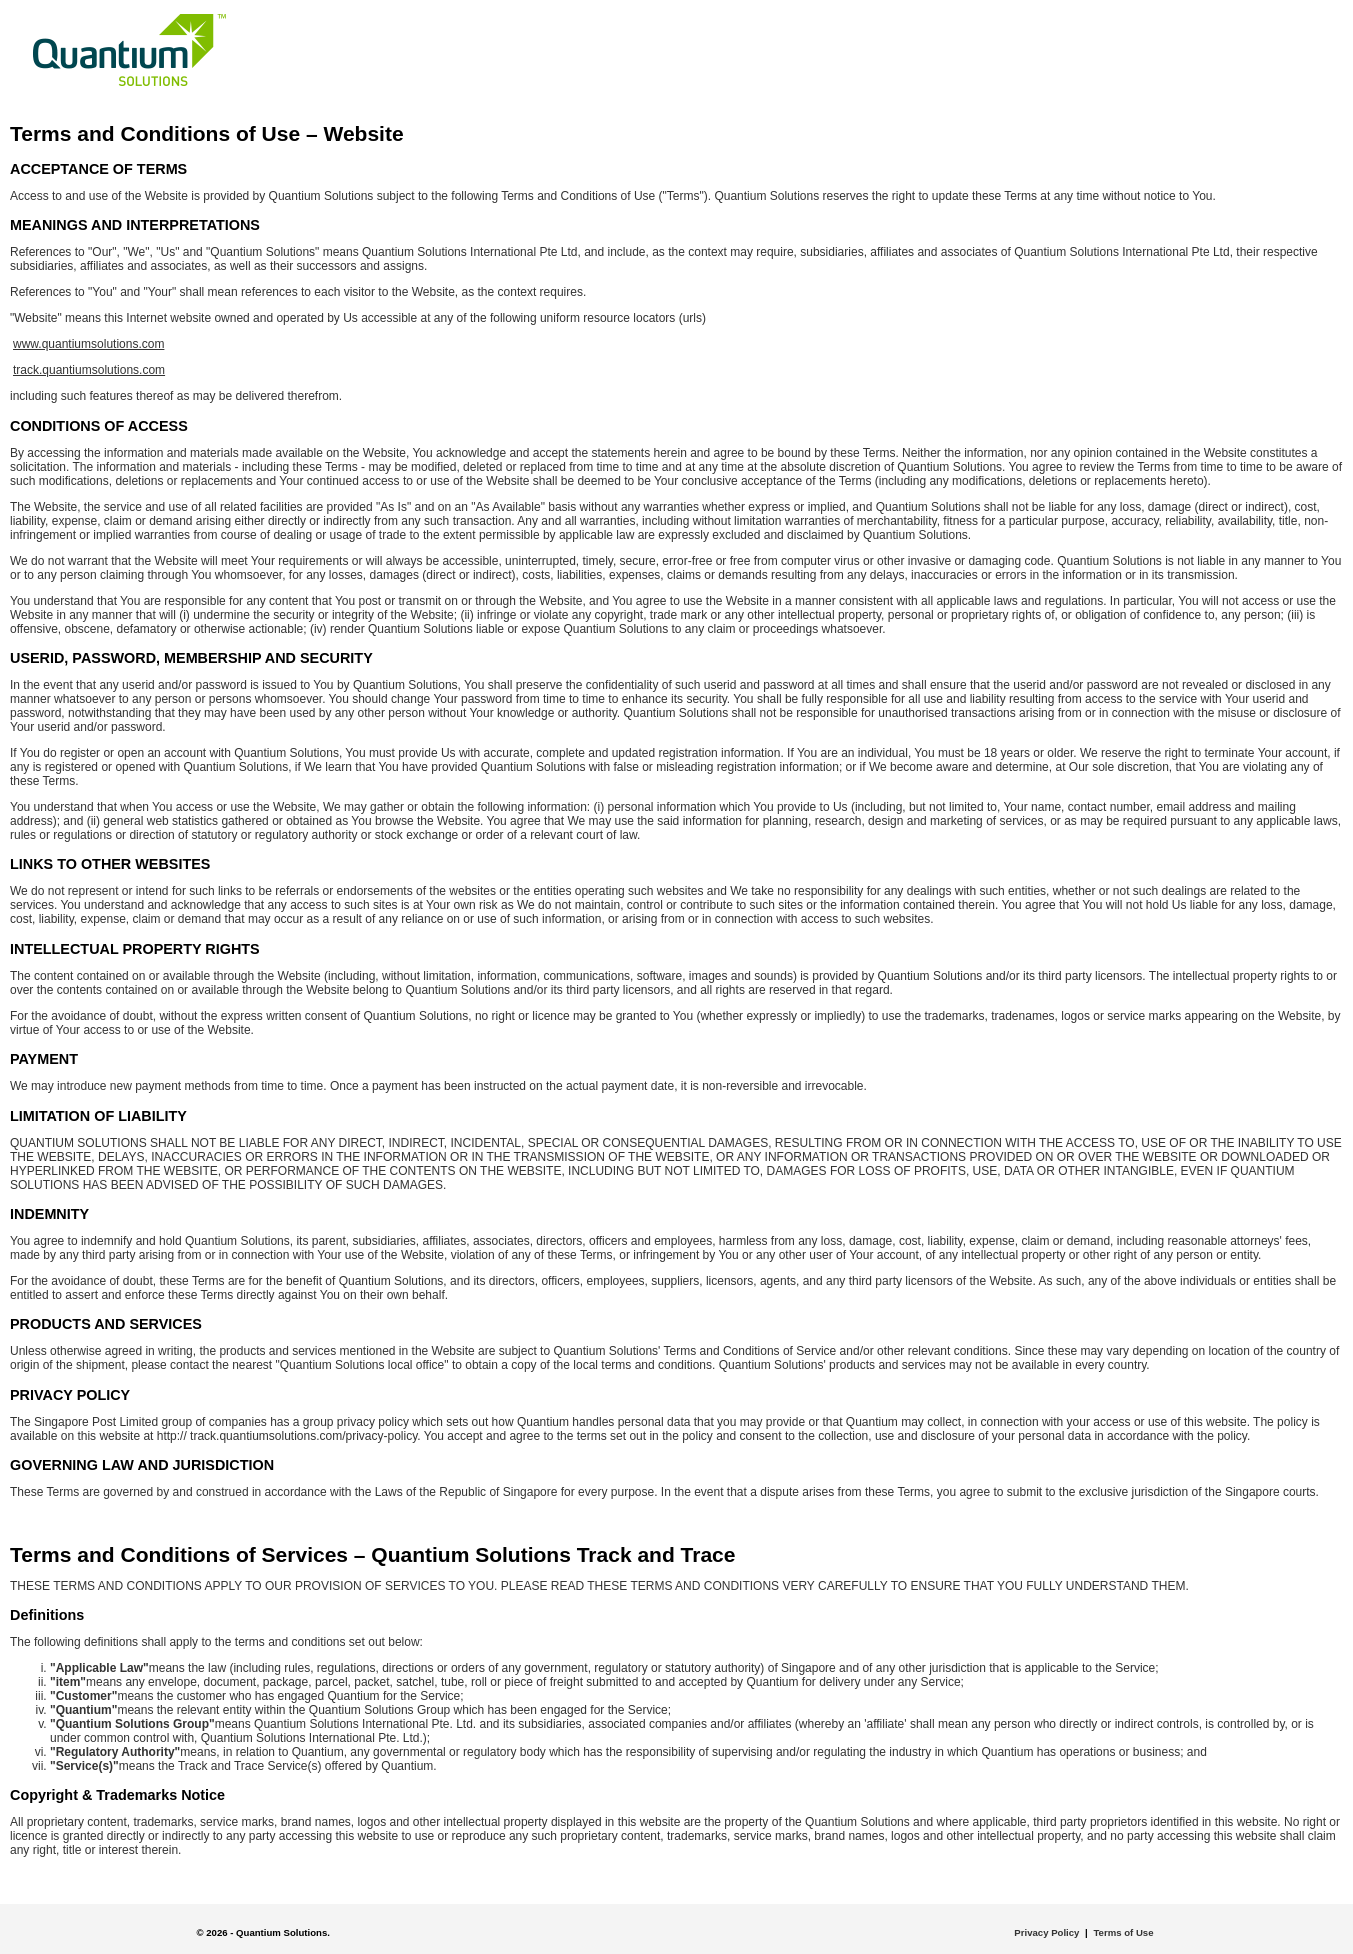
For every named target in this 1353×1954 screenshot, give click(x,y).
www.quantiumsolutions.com (88, 344)
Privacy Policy (1046, 1932)
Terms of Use (1123, 1932)
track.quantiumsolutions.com (89, 370)
